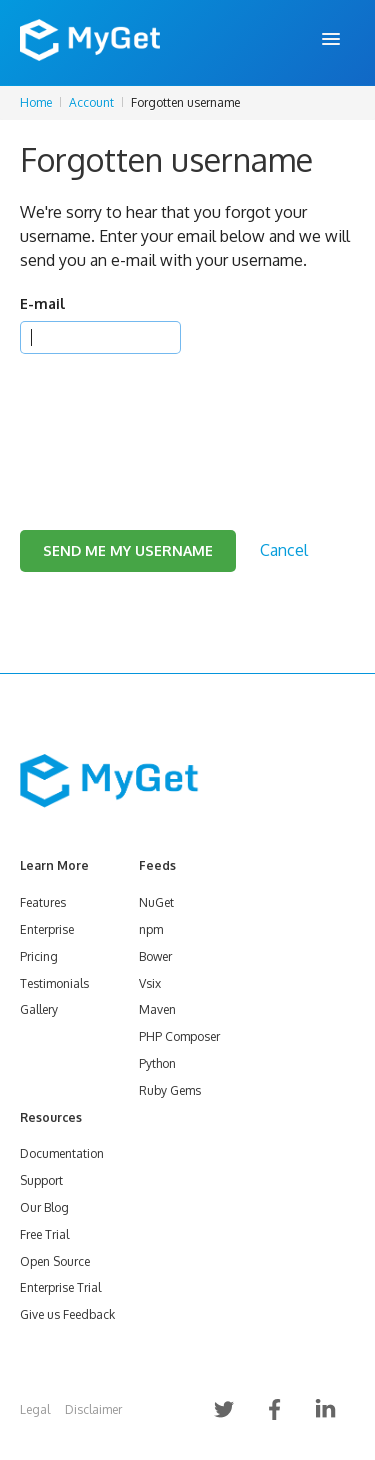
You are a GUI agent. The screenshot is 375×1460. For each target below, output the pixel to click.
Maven (157, 1009)
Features (43, 902)
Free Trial (44, 1234)
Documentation (62, 1153)
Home (36, 102)
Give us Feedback (67, 1314)
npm (151, 929)
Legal (35, 1409)
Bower (155, 956)
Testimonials (54, 983)
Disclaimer (93, 1409)
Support (41, 1180)
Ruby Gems (170, 1090)
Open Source (55, 1261)
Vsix (150, 983)
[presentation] (172, 417)
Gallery (39, 1009)
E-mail (42, 303)
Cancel (284, 550)
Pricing (39, 956)
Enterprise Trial (60, 1287)
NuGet (156, 902)
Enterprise (47, 929)
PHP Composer (179, 1036)
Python (157, 1063)
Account (91, 102)
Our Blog (44, 1207)
